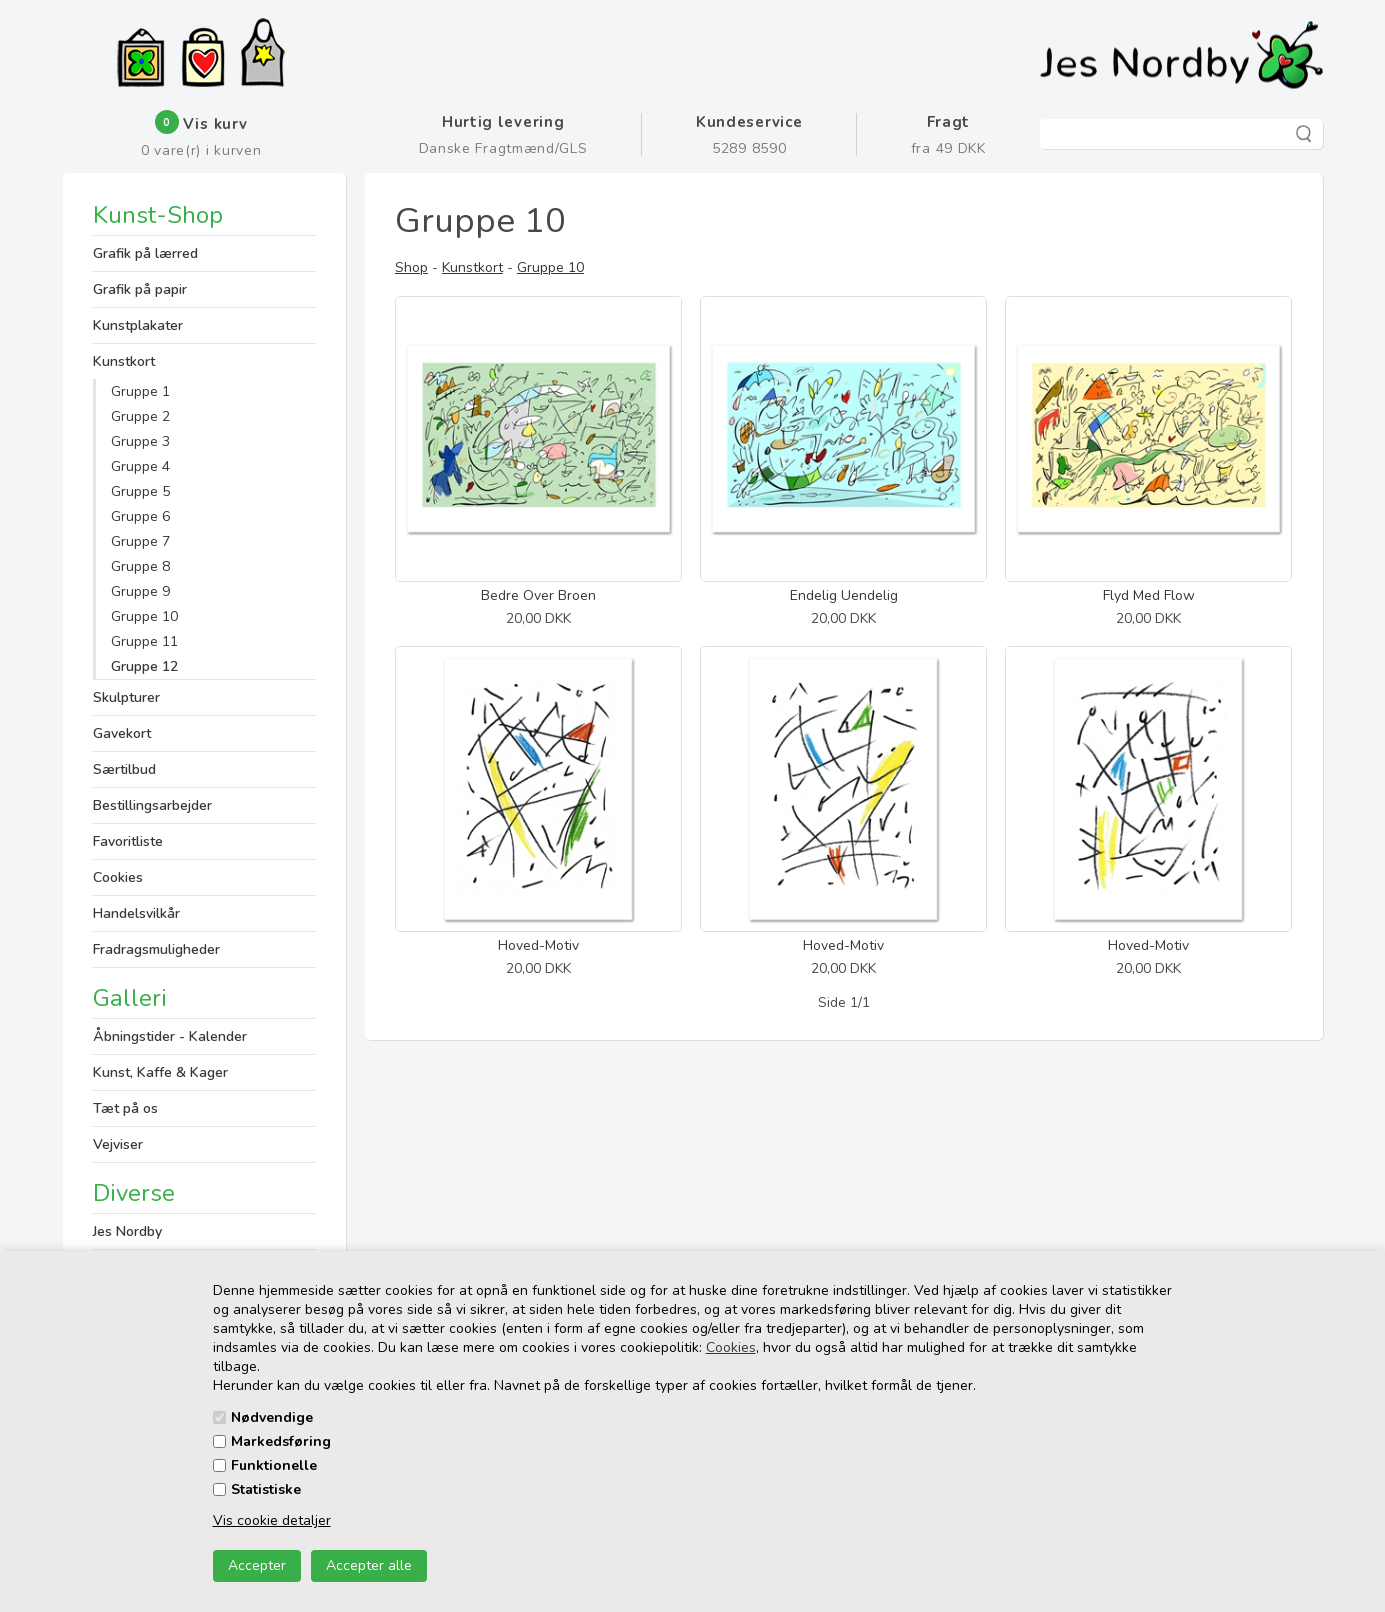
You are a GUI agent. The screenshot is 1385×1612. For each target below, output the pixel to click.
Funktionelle (274, 1465)
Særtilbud (124, 769)
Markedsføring (281, 1441)
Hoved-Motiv (538, 945)
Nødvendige (272, 1417)
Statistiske (266, 1489)
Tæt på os (125, 1108)
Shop (411, 267)
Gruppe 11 (144, 641)
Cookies (731, 1347)
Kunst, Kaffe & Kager (160, 1072)
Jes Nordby (127, 1231)
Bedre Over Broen (538, 595)
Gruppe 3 (140, 441)
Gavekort (122, 733)
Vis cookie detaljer (272, 1520)
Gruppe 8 (140, 566)
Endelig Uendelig (844, 595)
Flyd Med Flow (1149, 595)
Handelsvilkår (136, 913)
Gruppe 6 (140, 516)
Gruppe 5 (140, 491)
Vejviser (118, 1144)
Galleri (130, 998)
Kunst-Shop (158, 217)
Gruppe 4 (140, 466)
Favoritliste (128, 841)
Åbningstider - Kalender (170, 1036)
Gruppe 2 (140, 416)
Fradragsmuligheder (156, 949)
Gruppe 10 (144, 616)
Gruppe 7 (140, 541)
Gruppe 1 (140, 391)
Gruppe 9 (140, 591)
